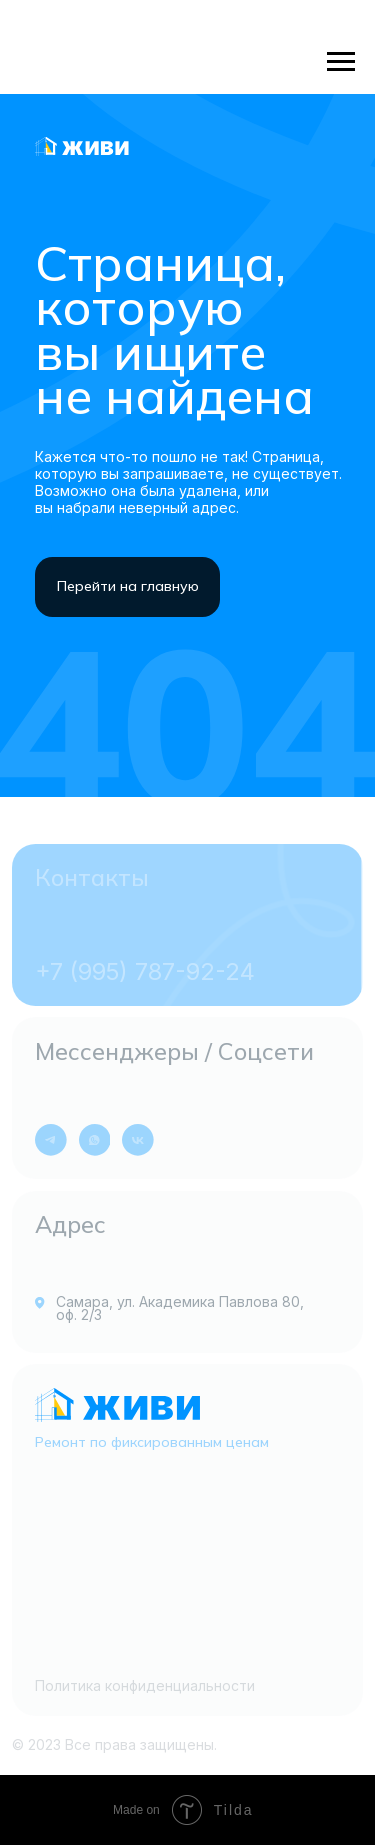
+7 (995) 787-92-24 (145, 971)
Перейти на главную (128, 586)
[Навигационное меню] (341, 62)
